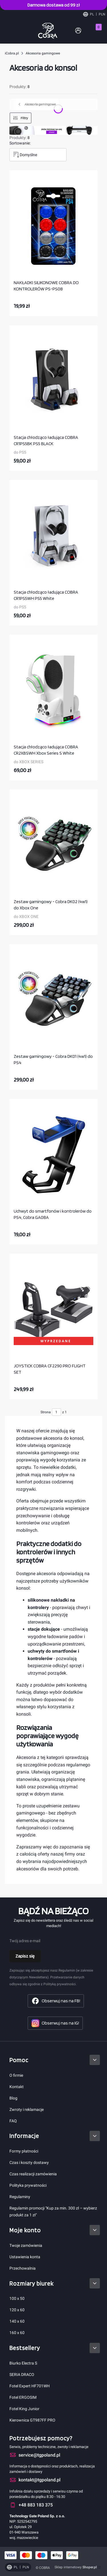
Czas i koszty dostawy (29, 2162)
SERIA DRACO (21, 2374)
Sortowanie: (20, 143)
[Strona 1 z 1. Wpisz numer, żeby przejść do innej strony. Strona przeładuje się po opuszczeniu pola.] (56, 1412)
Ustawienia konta (24, 2257)
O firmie (16, 2075)
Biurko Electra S (23, 2363)
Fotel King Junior (24, 2408)
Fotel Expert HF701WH (29, 2386)
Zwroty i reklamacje (26, 2109)
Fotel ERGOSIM (23, 2397)
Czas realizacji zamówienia (33, 2174)
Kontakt (16, 2086)
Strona (46, 1412)
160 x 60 (17, 2332)
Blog (13, 2098)
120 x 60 (17, 2310)
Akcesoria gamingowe (43, 53)
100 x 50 (17, 2298)
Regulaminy (19, 2196)
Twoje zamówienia (25, 2245)
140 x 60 (17, 2321)
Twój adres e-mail (24, 1940)
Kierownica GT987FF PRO (32, 2420)
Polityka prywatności (28, 2185)
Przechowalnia (22, 2268)
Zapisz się (25, 1956)
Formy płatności (23, 2151)
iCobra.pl (12, 53)
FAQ (13, 2121)
